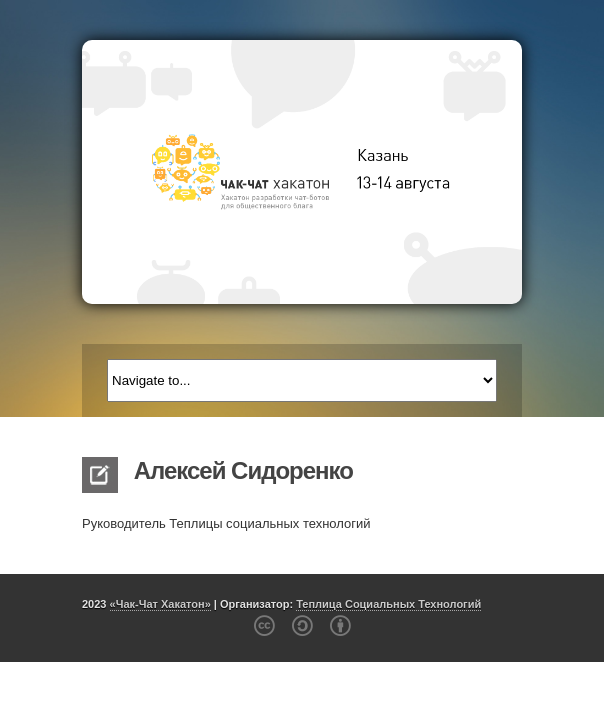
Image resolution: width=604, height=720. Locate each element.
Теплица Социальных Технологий (388, 604)
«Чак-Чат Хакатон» (160, 604)
